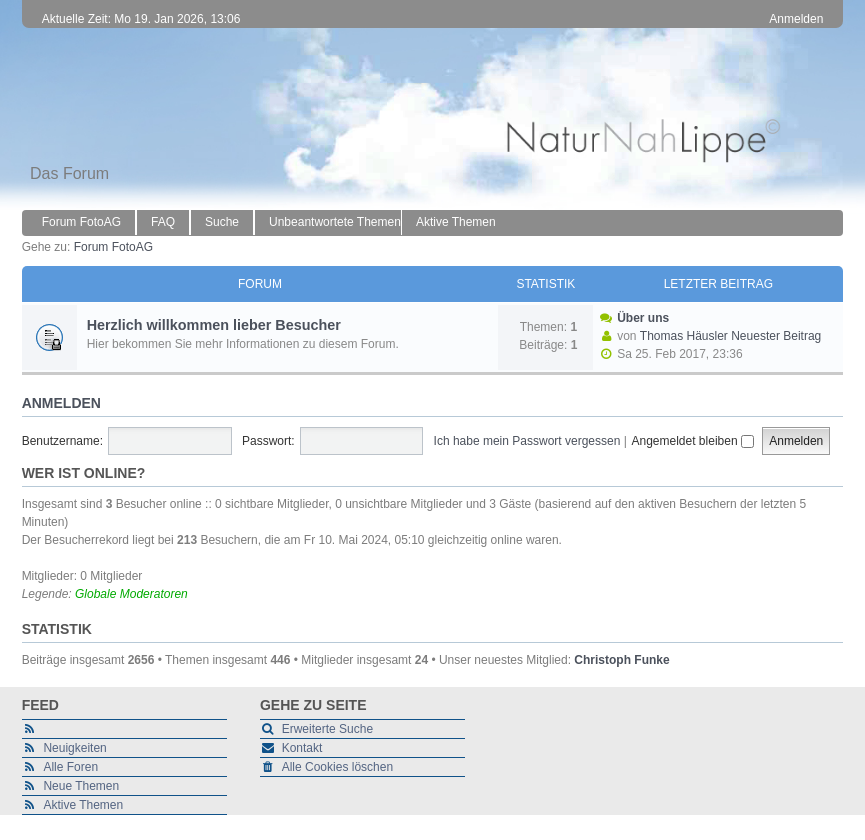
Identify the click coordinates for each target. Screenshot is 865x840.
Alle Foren (70, 767)
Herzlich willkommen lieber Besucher (214, 325)
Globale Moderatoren (131, 594)
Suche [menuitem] (222, 222)
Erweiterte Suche (327, 729)
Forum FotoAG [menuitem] (81, 222)
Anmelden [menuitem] (796, 19)
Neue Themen (81, 786)
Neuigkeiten (74, 748)
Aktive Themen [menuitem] (456, 222)
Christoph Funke (621, 660)
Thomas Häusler (684, 336)
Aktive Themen (83, 805)
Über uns (643, 318)
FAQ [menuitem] (163, 222)
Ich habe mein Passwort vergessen (527, 441)
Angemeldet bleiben (692, 441)
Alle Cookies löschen (337, 767)
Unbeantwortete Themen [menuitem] (335, 222)
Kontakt (302, 748)
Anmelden (61, 403)
